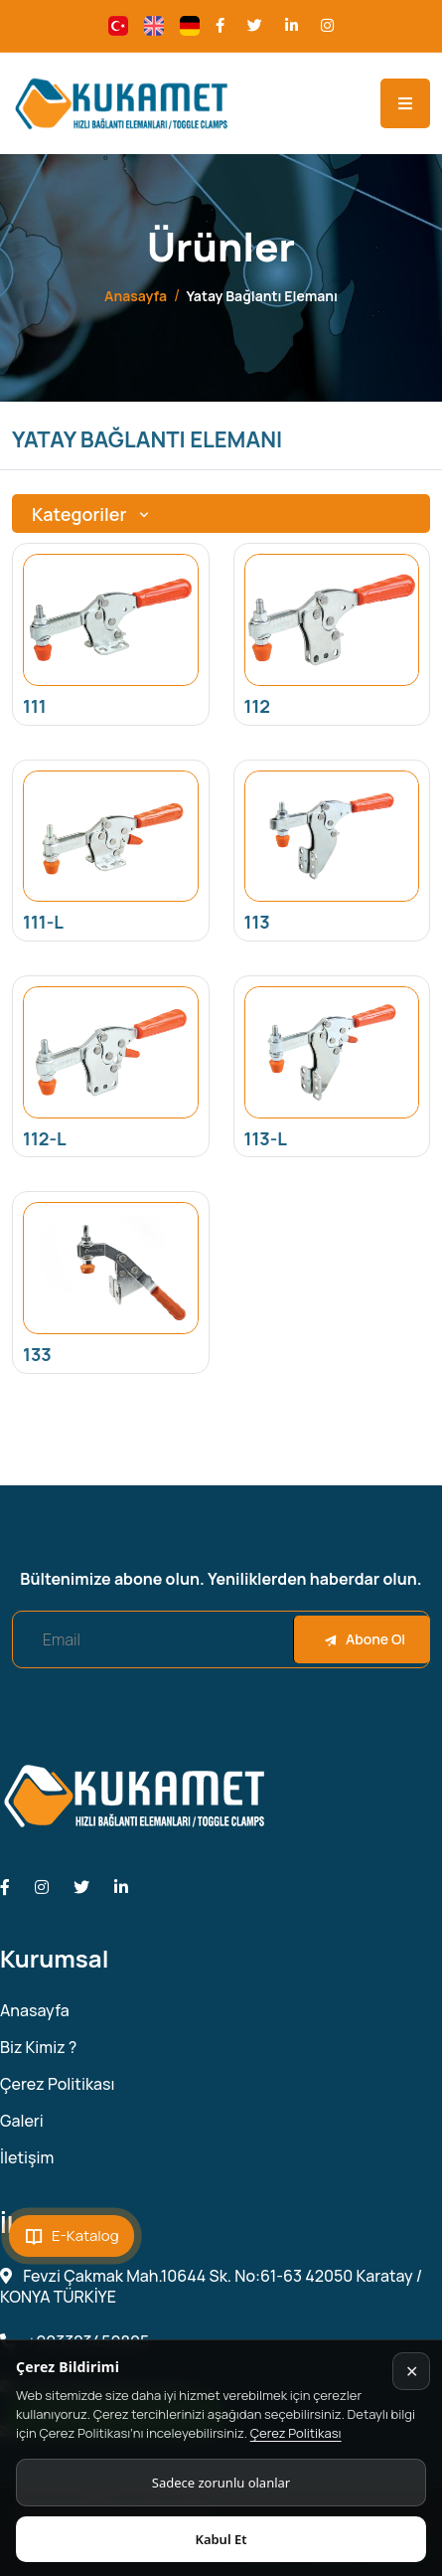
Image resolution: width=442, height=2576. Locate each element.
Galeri (22, 2121)
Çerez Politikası (296, 2433)
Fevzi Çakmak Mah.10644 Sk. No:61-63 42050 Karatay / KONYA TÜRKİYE (211, 2287)
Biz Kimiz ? (38, 2047)
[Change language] (118, 26)
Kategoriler (92, 514)
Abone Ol (364, 1639)
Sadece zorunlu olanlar (221, 2482)
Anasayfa (135, 295)
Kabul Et (220, 2539)
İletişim (27, 2157)
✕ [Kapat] (411, 2371)
